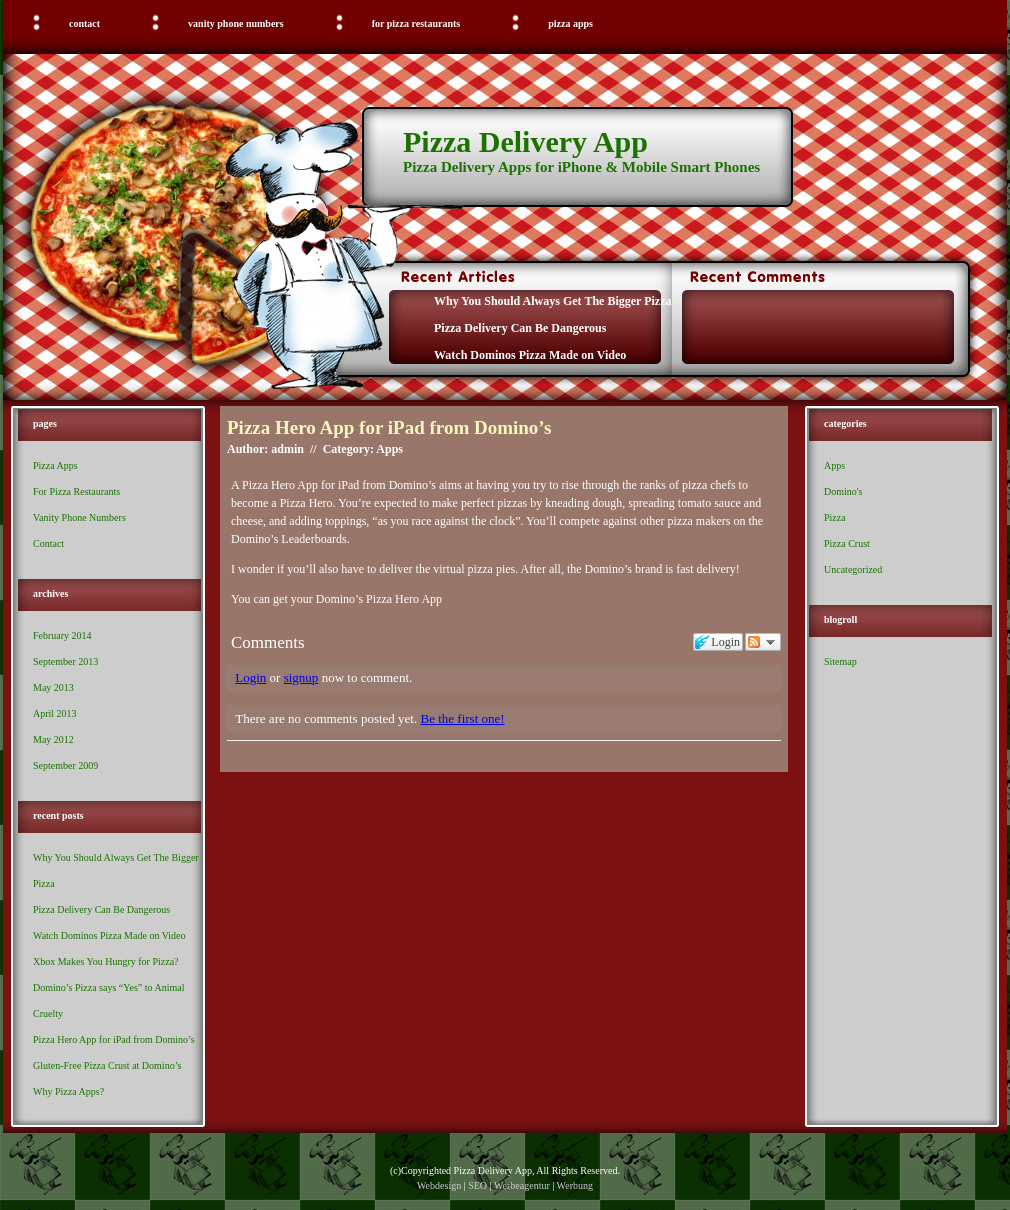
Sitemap (840, 661)
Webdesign (439, 1185)
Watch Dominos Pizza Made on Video (530, 355)
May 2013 (53, 687)
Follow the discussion (763, 642)
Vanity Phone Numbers (236, 23)
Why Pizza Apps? (68, 1091)
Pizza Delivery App (525, 141)
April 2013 (55, 713)
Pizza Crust (847, 543)
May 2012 (53, 739)
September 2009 (65, 765)
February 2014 (62, 635)
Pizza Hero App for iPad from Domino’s (114, 1039)
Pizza (835, 517)
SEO (477, 1185)
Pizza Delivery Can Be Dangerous (520, 328)
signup (301, 677)
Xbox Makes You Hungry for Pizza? (106, 961)
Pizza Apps (570, 23)
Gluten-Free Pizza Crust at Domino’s (107, 1065)
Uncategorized (853, 569)
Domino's (843, 491)
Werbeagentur (522, 1185)
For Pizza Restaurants (416, 23)
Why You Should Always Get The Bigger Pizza (552, 301)
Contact (84, 23)
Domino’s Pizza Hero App (379, 599)
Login (250, 677)
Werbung (575, 1185)
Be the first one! (462, 718)
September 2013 (65, 661)
